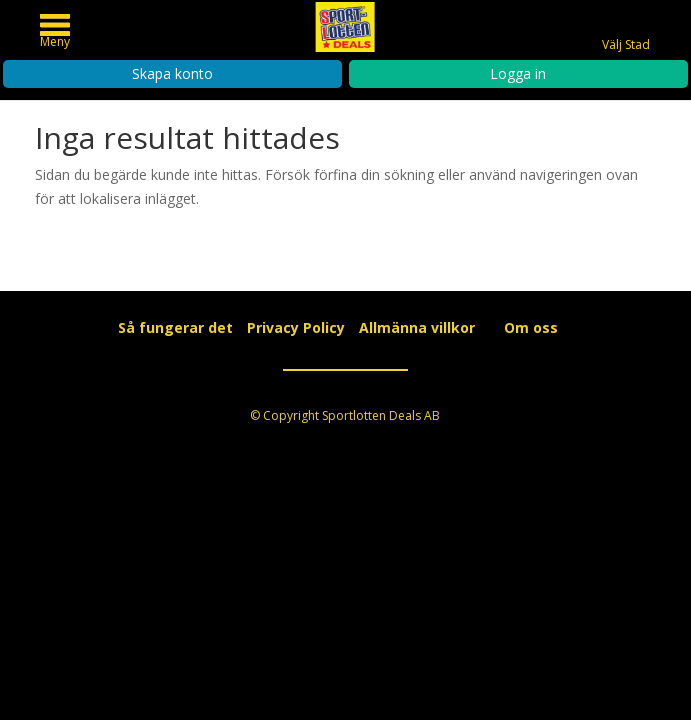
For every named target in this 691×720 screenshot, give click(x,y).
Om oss (531, 327)
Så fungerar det (175, 327)
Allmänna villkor (417, 327)
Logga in (518, 73)
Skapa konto (172, 73)
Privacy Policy (296, 327)
